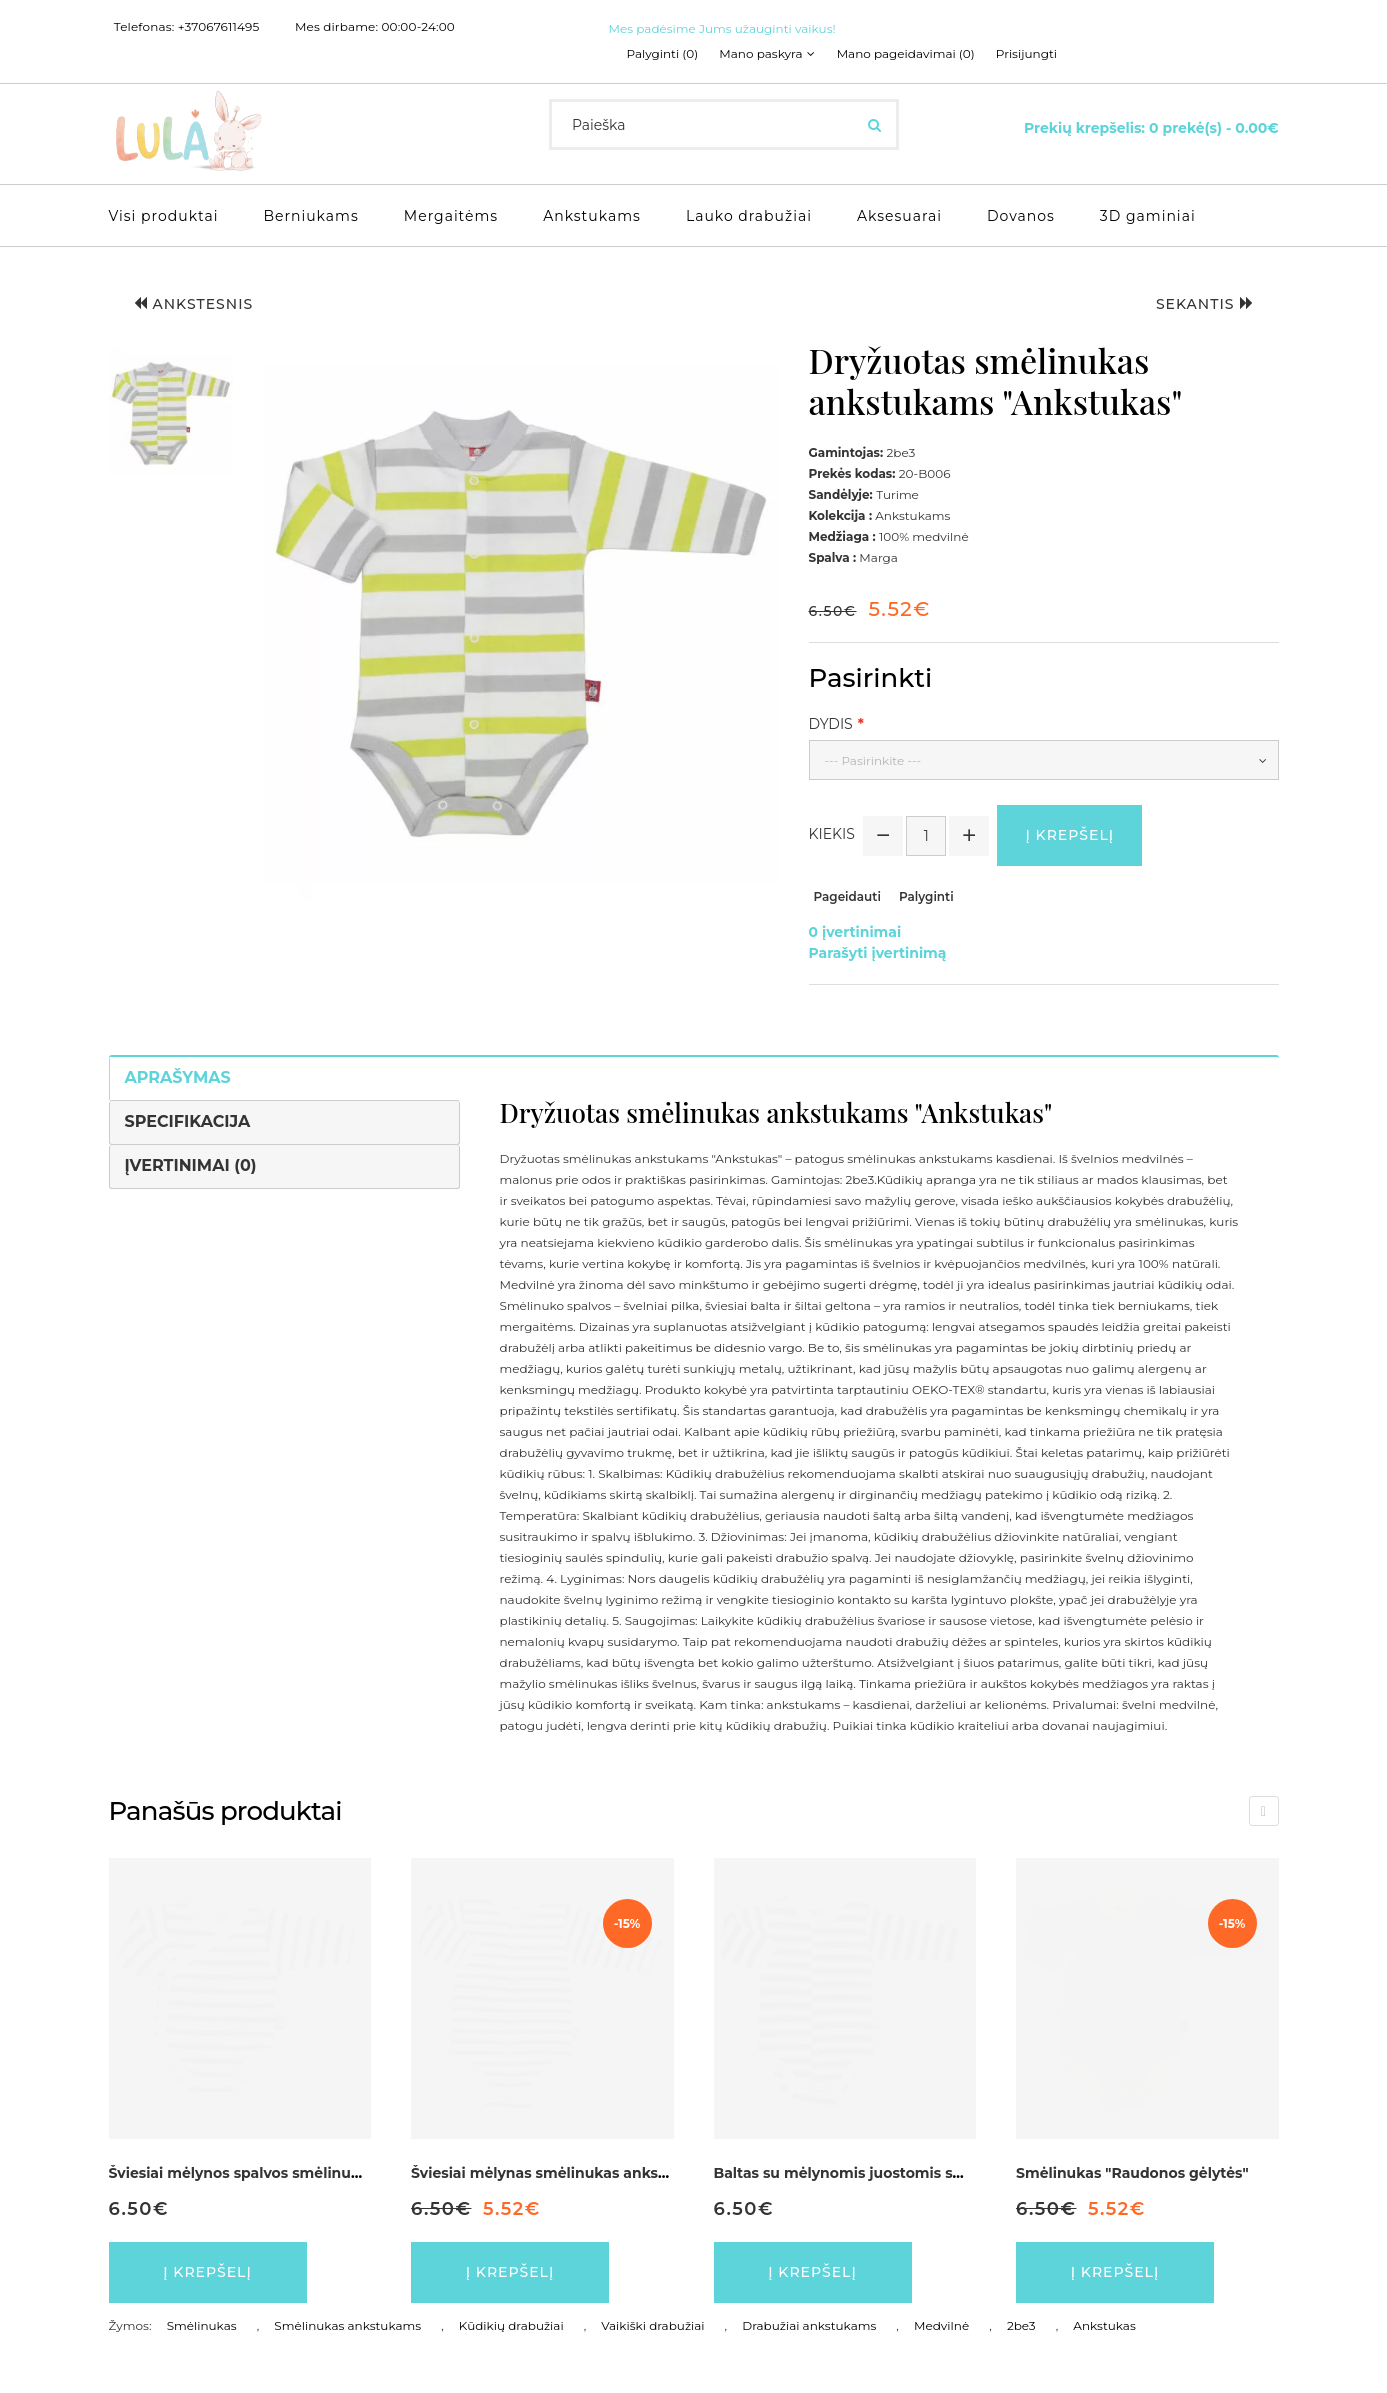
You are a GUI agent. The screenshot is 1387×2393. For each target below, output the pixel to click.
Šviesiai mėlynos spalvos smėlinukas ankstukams (290, 2173)
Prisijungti (1026, 54)
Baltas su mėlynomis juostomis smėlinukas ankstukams (919, 2173)
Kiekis (832, 834)
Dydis (831, 724)
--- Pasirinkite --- (873, 760)
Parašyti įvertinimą (878, 953)
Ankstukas (1104, 2325)
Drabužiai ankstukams (809, 2325)
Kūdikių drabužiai (511, 2325)
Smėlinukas (202, 2325)
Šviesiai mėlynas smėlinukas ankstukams (562, 2173)
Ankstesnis (194, 304)
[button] (171, 413)
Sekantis (1205, 304)
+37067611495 (219, 27)
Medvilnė (941, 2325)
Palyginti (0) (663, 54)
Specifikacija (188, 1121)
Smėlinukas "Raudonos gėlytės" (1132, 2173)
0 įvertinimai (855, 932)
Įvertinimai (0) (191, 1165)
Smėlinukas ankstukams (347, 2325)
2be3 (1021, 2325)
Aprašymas (178, 1077)
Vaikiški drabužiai (652, 2325)
